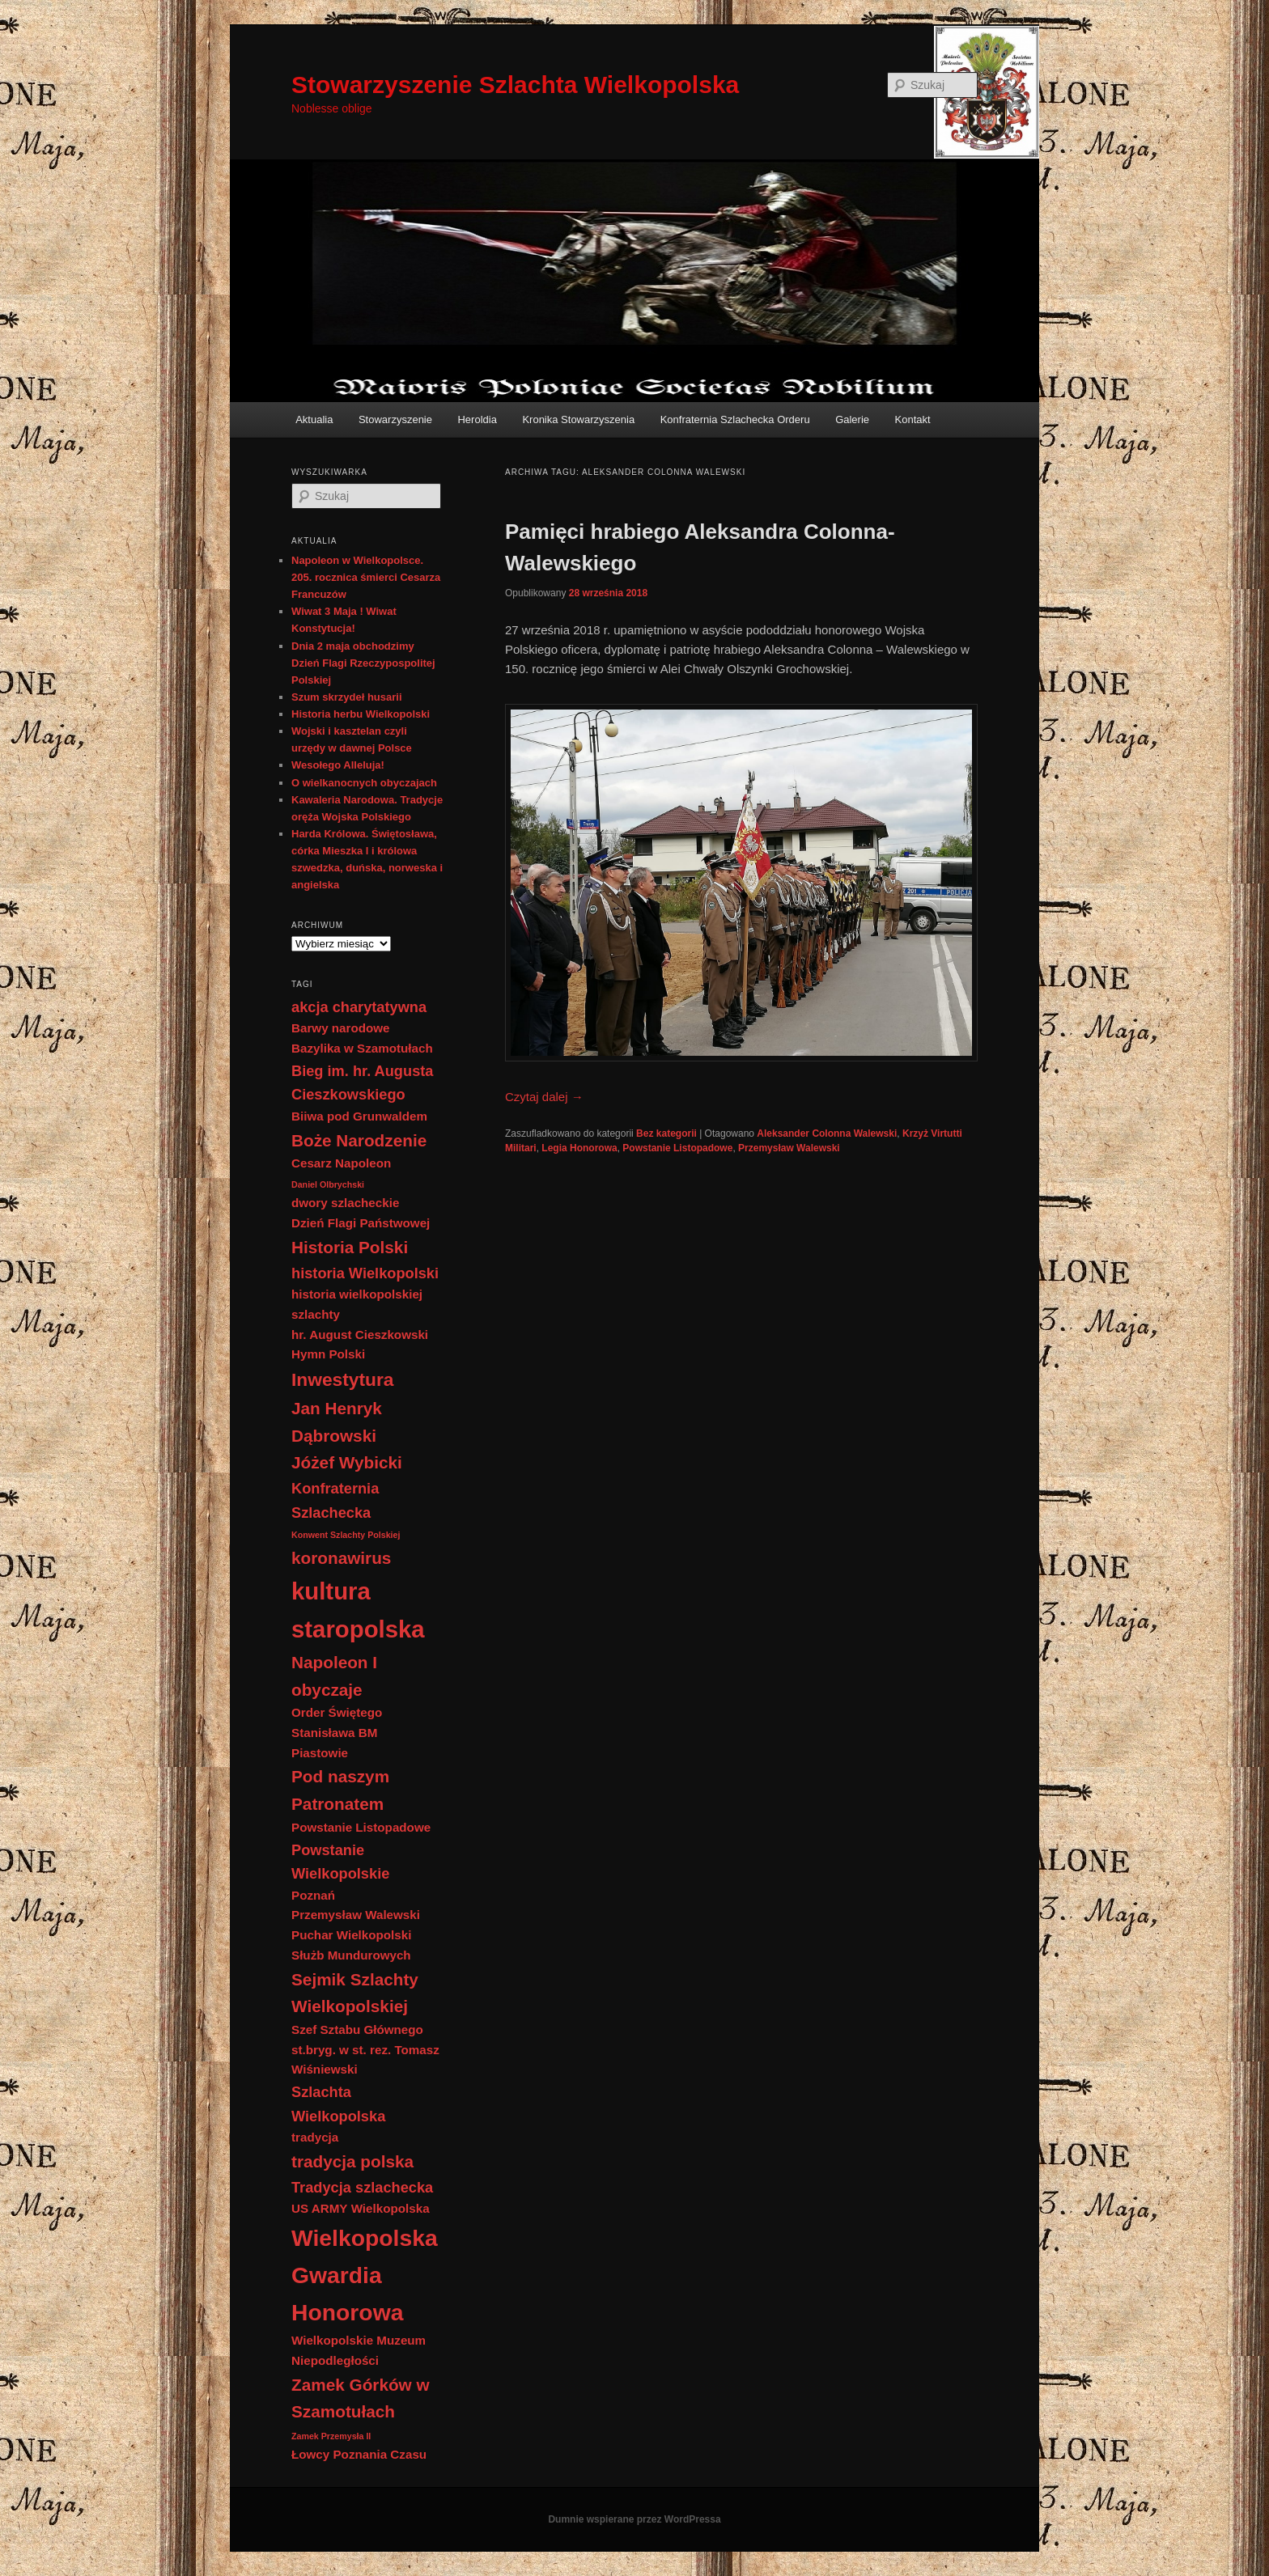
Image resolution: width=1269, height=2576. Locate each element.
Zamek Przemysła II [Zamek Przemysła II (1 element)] (331, 2436)
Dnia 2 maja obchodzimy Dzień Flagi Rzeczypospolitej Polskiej (363, 663)
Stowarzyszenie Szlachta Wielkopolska (515, 84)
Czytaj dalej (544, 1097)
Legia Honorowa (579, 1148)
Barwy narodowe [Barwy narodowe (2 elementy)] (340, 1028)
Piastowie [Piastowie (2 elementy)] (319, 1753)
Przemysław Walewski (789, 1148)
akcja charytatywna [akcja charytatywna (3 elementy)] (359, 1006)
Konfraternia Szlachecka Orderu (735, 419)
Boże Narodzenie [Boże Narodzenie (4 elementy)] (359, 1140)
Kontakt (913, 419)
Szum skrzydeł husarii (346, 697)
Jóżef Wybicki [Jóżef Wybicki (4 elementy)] (346, 1462)
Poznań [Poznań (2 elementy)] (313, 1895)
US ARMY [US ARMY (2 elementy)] (319, 2208)
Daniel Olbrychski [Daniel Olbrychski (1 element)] (327, 1184)
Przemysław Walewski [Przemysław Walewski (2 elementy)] (355, 1914)
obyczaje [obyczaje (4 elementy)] (327, 1689)
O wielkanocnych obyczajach (364, 783)
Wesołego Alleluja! (337, 765)
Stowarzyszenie (395, 419)
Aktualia (314, 419)
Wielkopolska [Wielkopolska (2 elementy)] (390, 2208)
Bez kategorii (666, 1133)
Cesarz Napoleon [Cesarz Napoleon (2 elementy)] (341, 1163)
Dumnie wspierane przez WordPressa (634, 2519)
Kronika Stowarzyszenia (578, 419)
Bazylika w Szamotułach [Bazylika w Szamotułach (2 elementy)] (362, 1048)
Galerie (852, 419)
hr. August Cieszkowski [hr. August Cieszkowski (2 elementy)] (359, 1334)
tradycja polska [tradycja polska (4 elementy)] (352, 2161)
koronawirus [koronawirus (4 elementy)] (341, 1558)
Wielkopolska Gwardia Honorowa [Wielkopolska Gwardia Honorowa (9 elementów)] (364, 2275)
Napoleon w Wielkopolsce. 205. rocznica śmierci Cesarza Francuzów (365, 577)
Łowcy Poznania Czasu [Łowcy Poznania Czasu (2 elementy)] (359, 2454)
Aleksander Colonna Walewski (827, 1133)
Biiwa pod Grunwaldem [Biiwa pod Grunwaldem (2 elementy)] (359, 1116)
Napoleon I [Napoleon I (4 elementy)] (334, 1662)
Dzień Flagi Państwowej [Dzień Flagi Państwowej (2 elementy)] (360, 1223)
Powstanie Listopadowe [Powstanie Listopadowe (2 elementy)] (361, 1827)
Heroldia (476, 419)
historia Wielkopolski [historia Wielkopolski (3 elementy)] (365, 1273)
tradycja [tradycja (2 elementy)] (314, 2137)
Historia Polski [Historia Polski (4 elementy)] (349, 1247)
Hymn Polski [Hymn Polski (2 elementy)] (328, 1354)
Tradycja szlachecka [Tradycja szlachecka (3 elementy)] (362, 2187)
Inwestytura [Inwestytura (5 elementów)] (342, 1379)
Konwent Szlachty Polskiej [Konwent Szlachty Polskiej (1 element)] (345, 1535)
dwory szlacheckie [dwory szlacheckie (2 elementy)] (345, 1203)
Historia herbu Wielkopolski (360, 714)
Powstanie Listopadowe (677, 1148)
